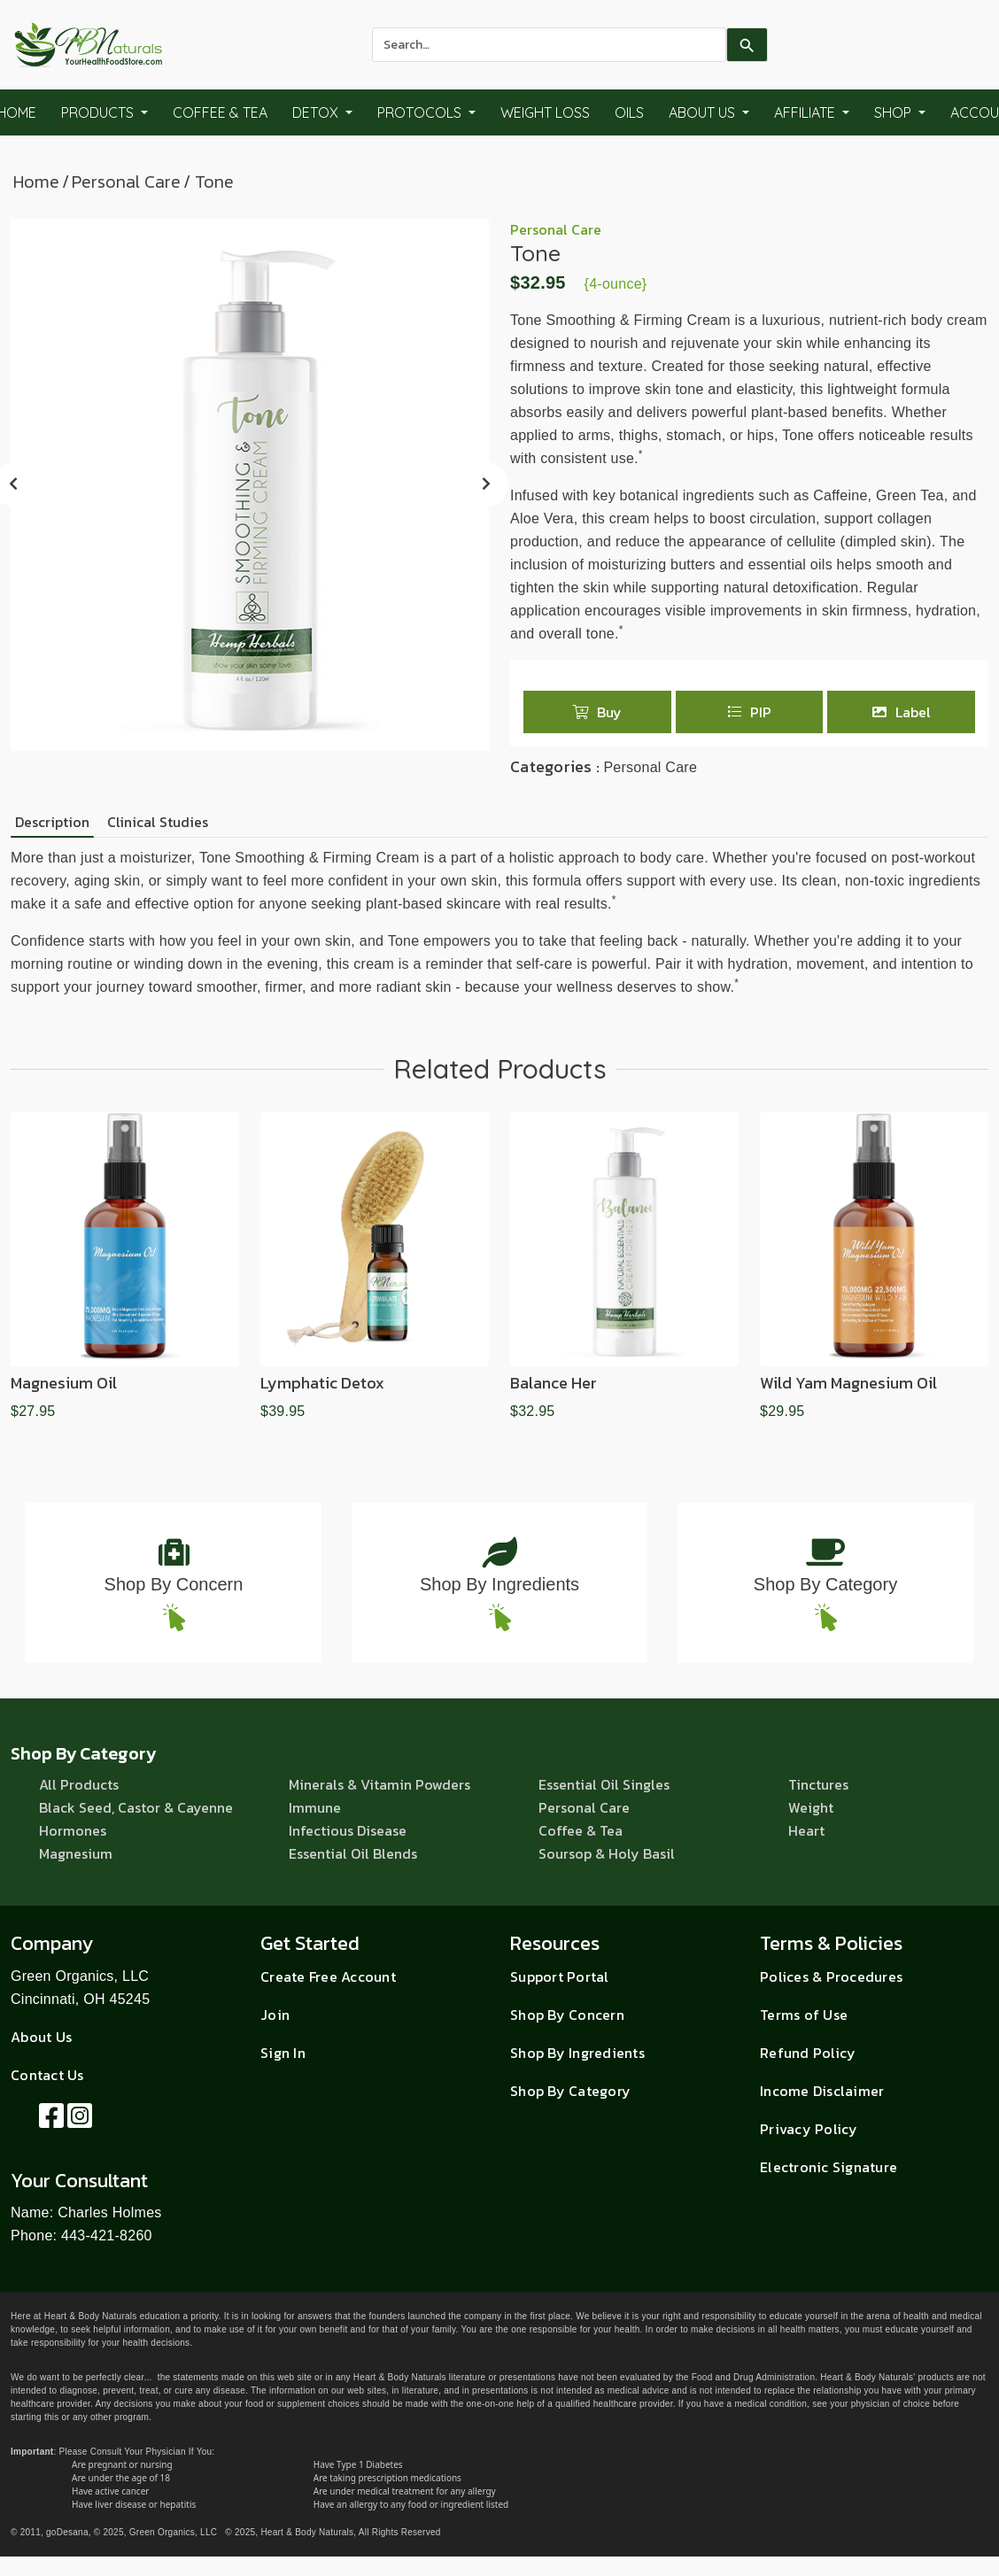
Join (275, 2014)
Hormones (72, 1830)
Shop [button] (894, 112)
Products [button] (99, 112)
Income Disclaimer (822, 2090)
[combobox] (549, 44)
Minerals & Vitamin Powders (379, 1784)
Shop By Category (825, 1584)
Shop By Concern (174, 1584)
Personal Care (126, 181)
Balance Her (553, 1383)
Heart (806, 1830)
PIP (749, 712)
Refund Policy (808, 2052)
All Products (79, 1784)
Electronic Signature (828, 2167)
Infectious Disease (348, 1830)
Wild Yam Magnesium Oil (848, 1383)
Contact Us (47, 2074)
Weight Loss (545, 112)
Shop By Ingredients (499, 1584)
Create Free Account (328, 1976)
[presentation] (486, 484)
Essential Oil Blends (353, 1853)
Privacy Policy (809, 2128)
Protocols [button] (421, 112)
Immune (315, 1807)
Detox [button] (317, 112)
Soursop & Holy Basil (606, 1853)
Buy (597, 712)
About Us (41, 2036)
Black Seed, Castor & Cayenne (136, 1807)
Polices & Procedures (831, 1976)
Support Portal (559, 1976)
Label (901, 712)
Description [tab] (52, 821)
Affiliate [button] (806, 112)
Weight (810, 1807)
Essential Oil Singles (604, 1784)
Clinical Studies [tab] (157, 821)
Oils (629, 112)
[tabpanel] (499, 923)
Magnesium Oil (64, 1383)
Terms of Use (804, 2014)
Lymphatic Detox (322, 1383)
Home (36, 181)
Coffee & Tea (220, 112)
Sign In (283, 2052)
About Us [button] (704, 112)
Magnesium (75, 1853)
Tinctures (818, 1784)
